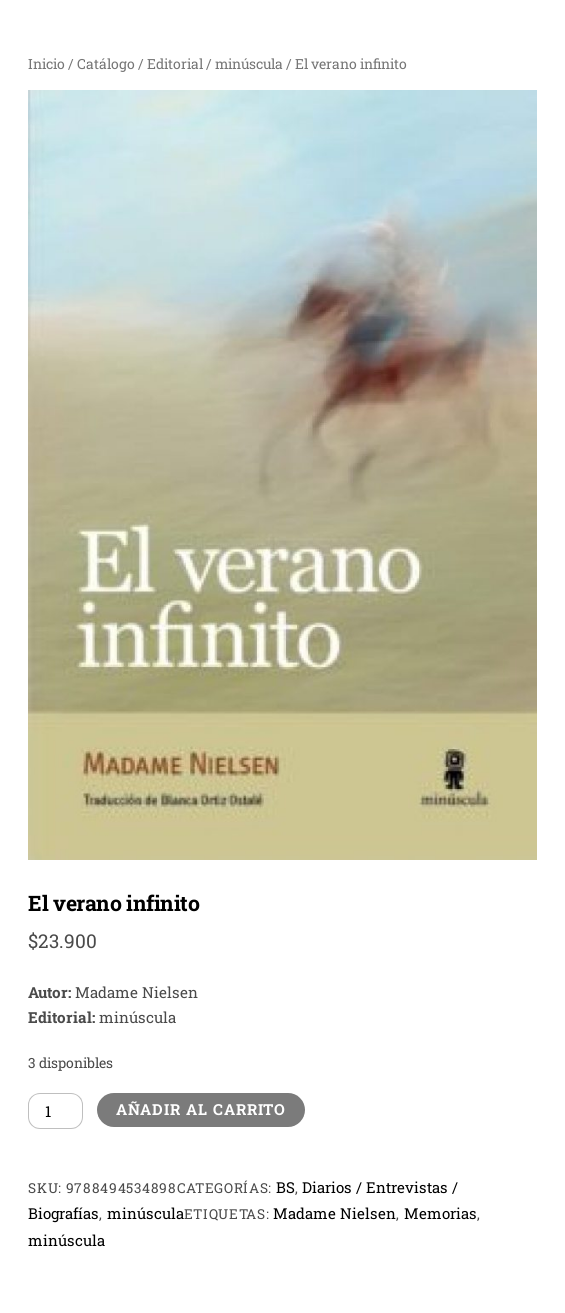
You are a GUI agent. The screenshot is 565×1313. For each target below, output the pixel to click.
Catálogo (106, 63)
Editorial (175, 63)
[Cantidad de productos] (55, 1111)
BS (285, 1187)
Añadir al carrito (201, 1109)
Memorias (440, 1213)
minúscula (249, 63)
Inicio (46, 63)
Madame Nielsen (334, 1213)
